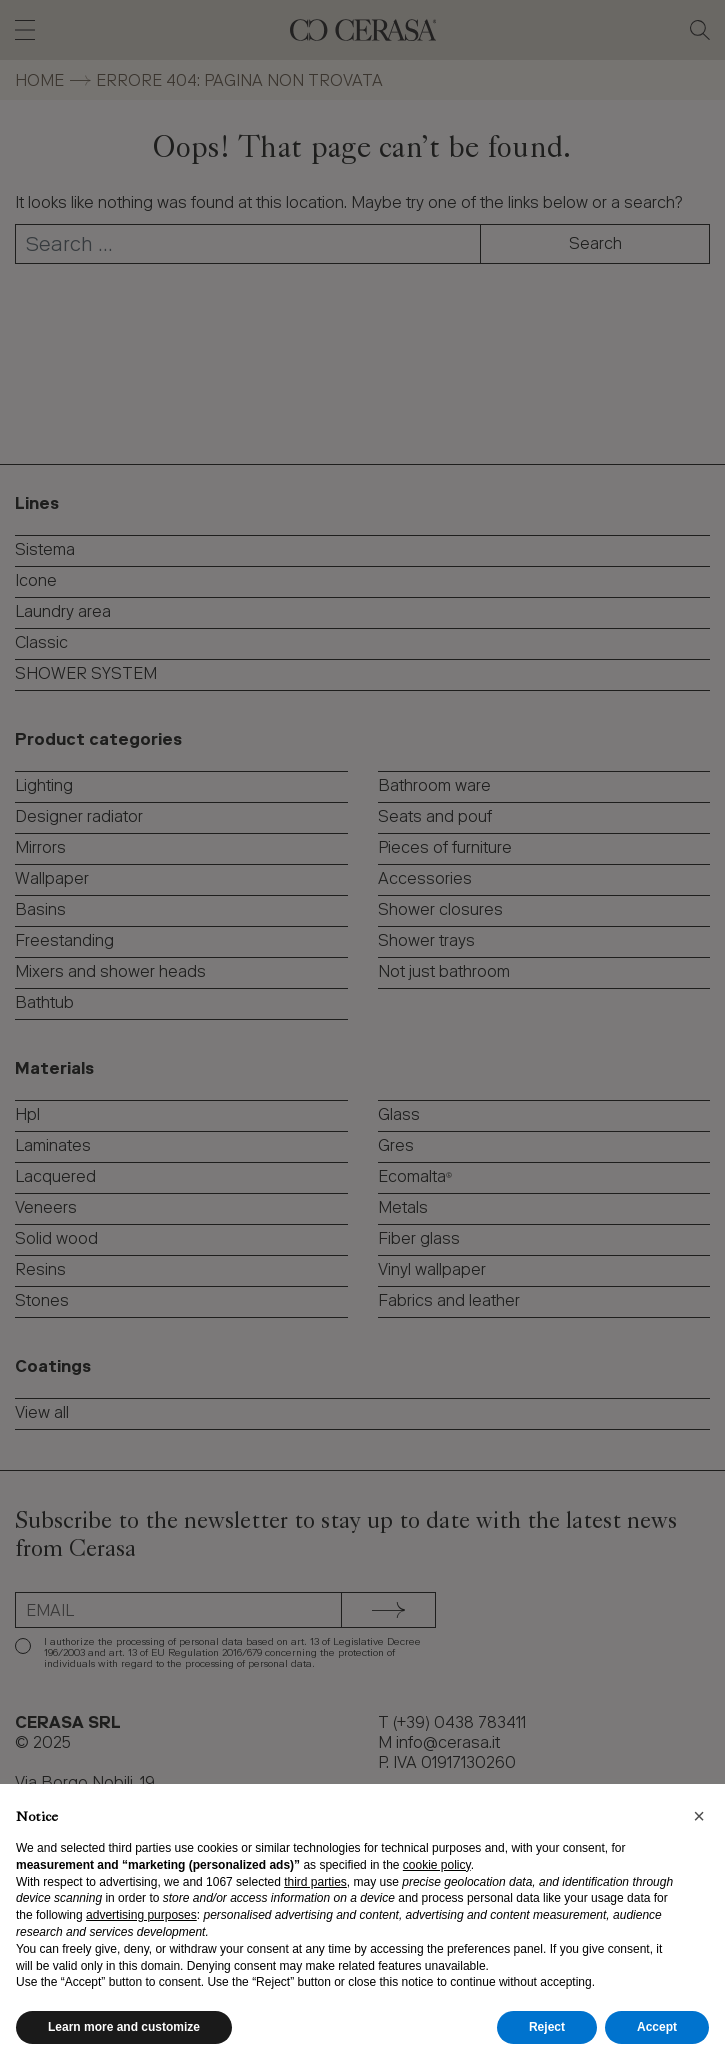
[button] (699, 1816)
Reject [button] (547, 2027)
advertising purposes (141, 1915)
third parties (315, 1882)
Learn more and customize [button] (124, 2027)
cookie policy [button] (437, 1865)
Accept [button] (657, 2027)
